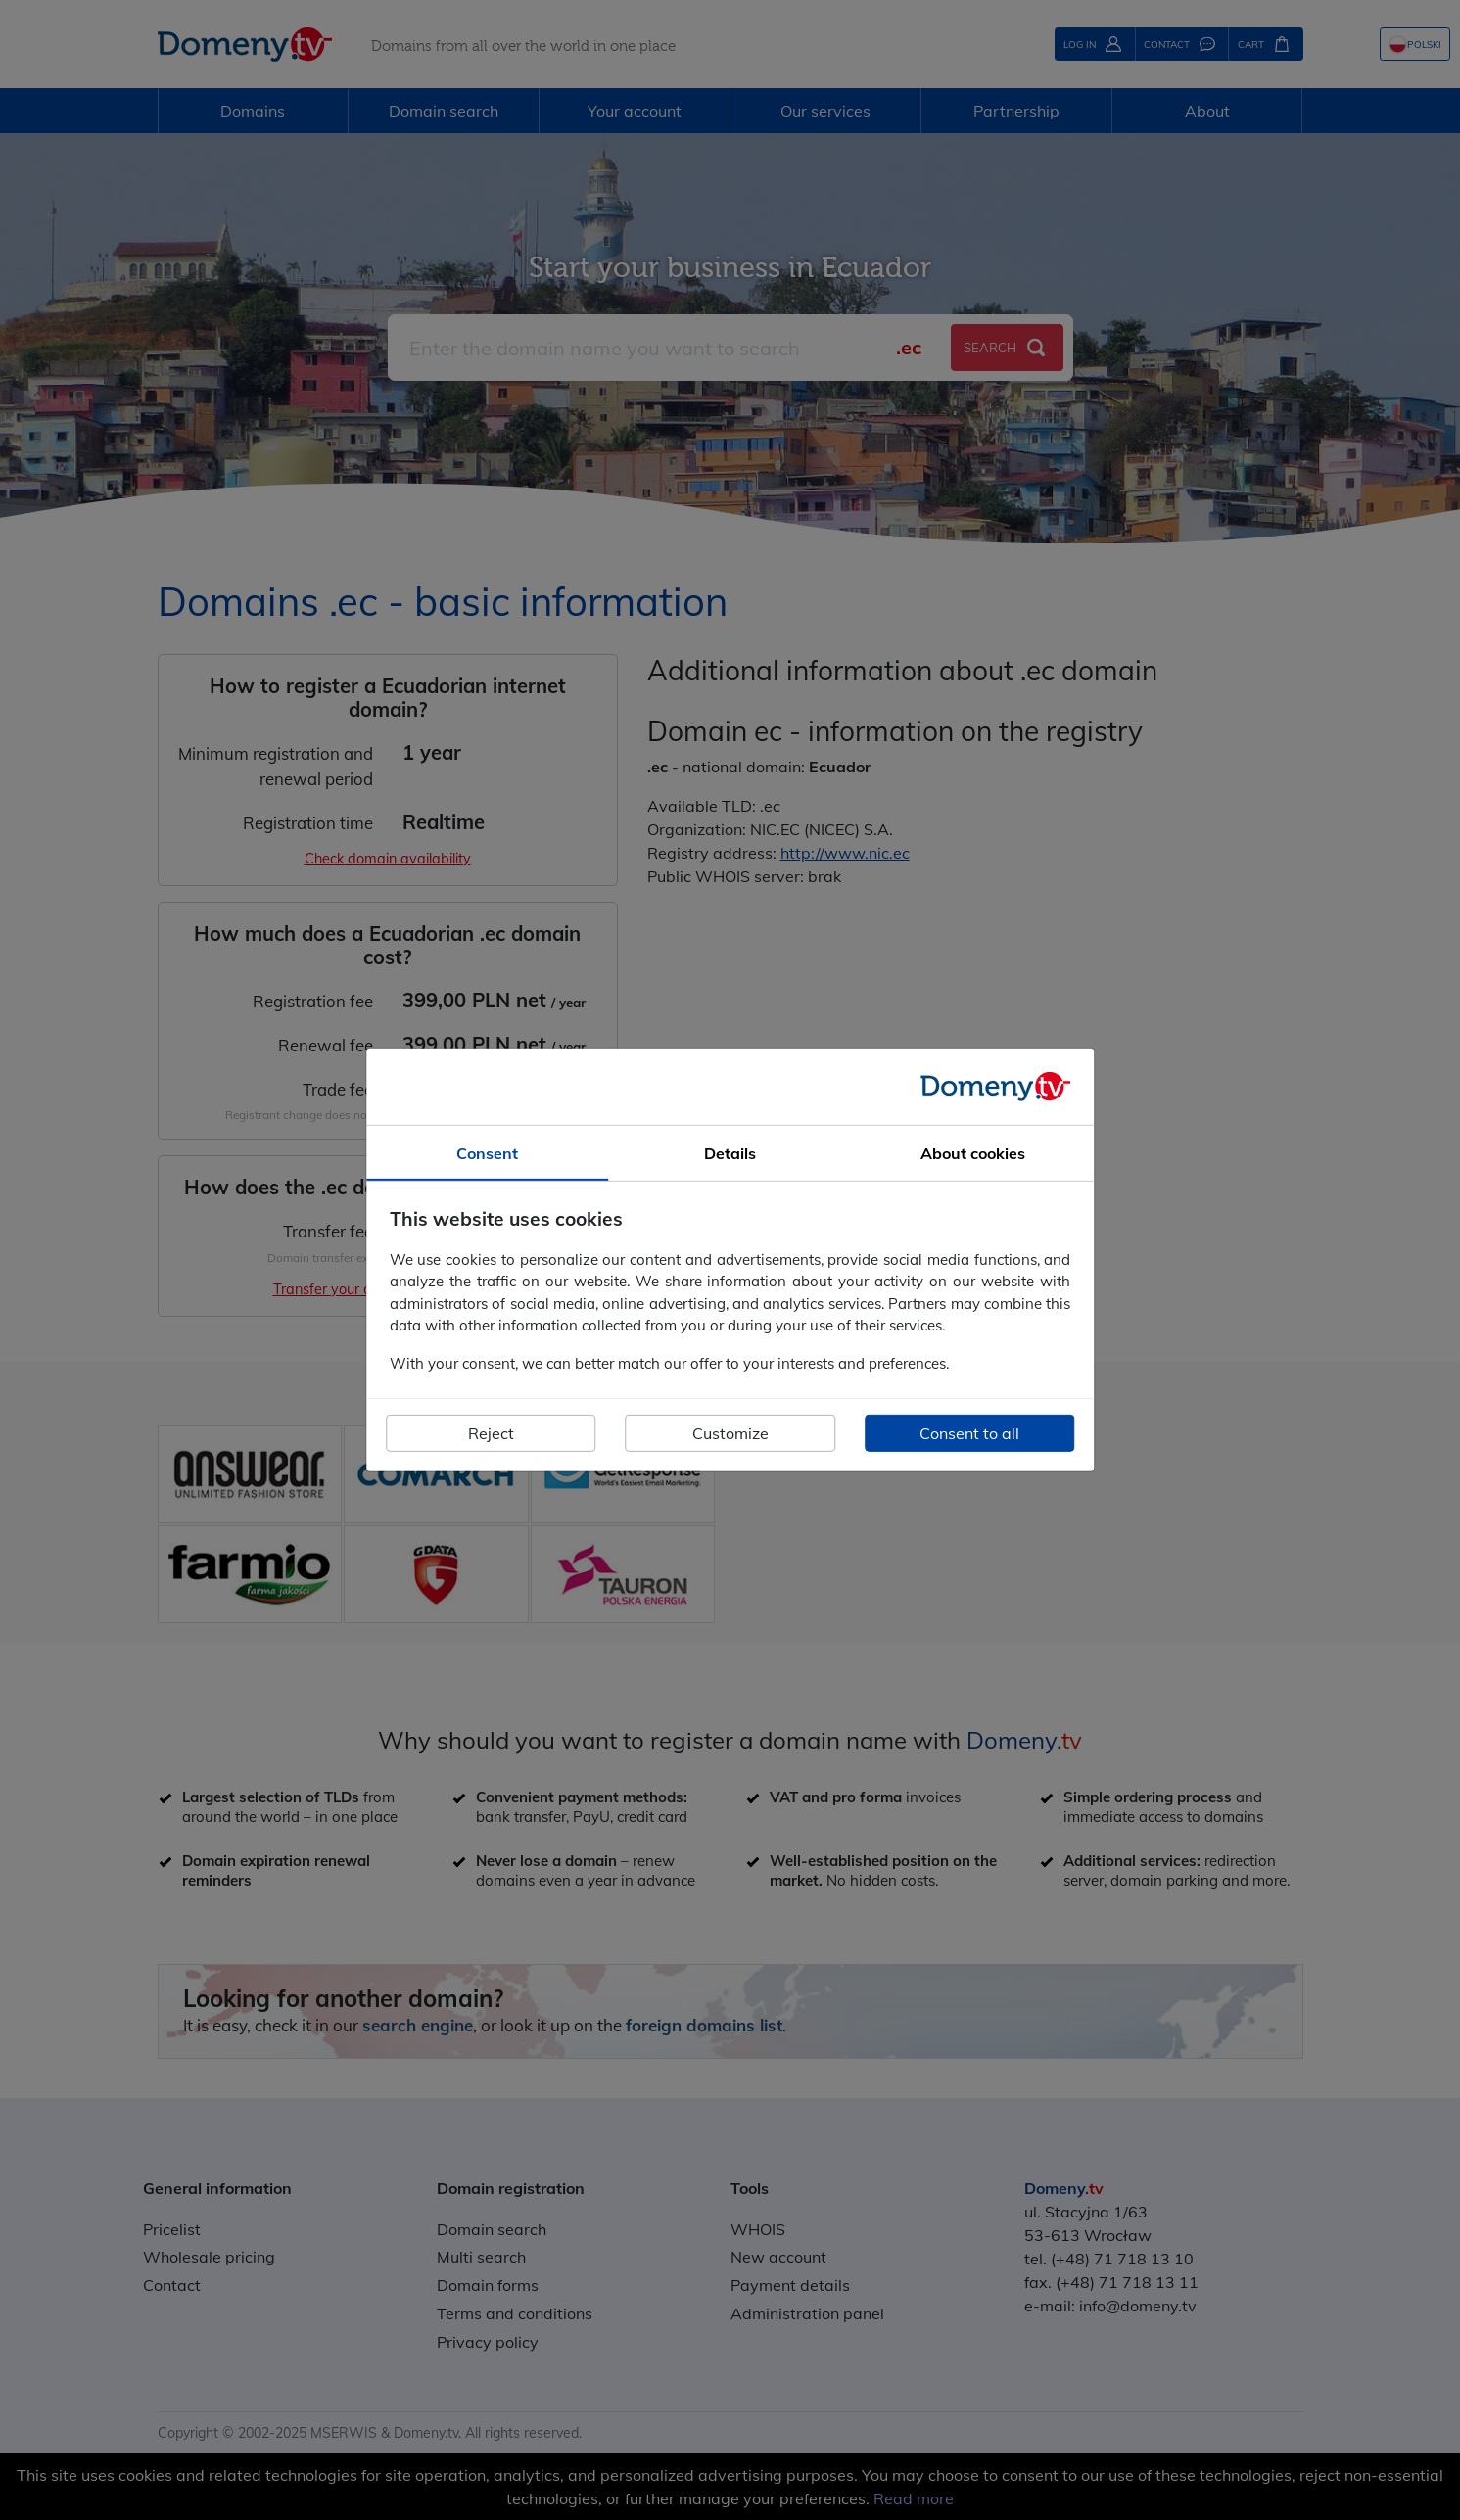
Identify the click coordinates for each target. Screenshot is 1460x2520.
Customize (730, 1433)
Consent (487, 1153)
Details (730, 1153)
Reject (491, 1433)
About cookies (972, 1153)
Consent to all (969, 1433)
